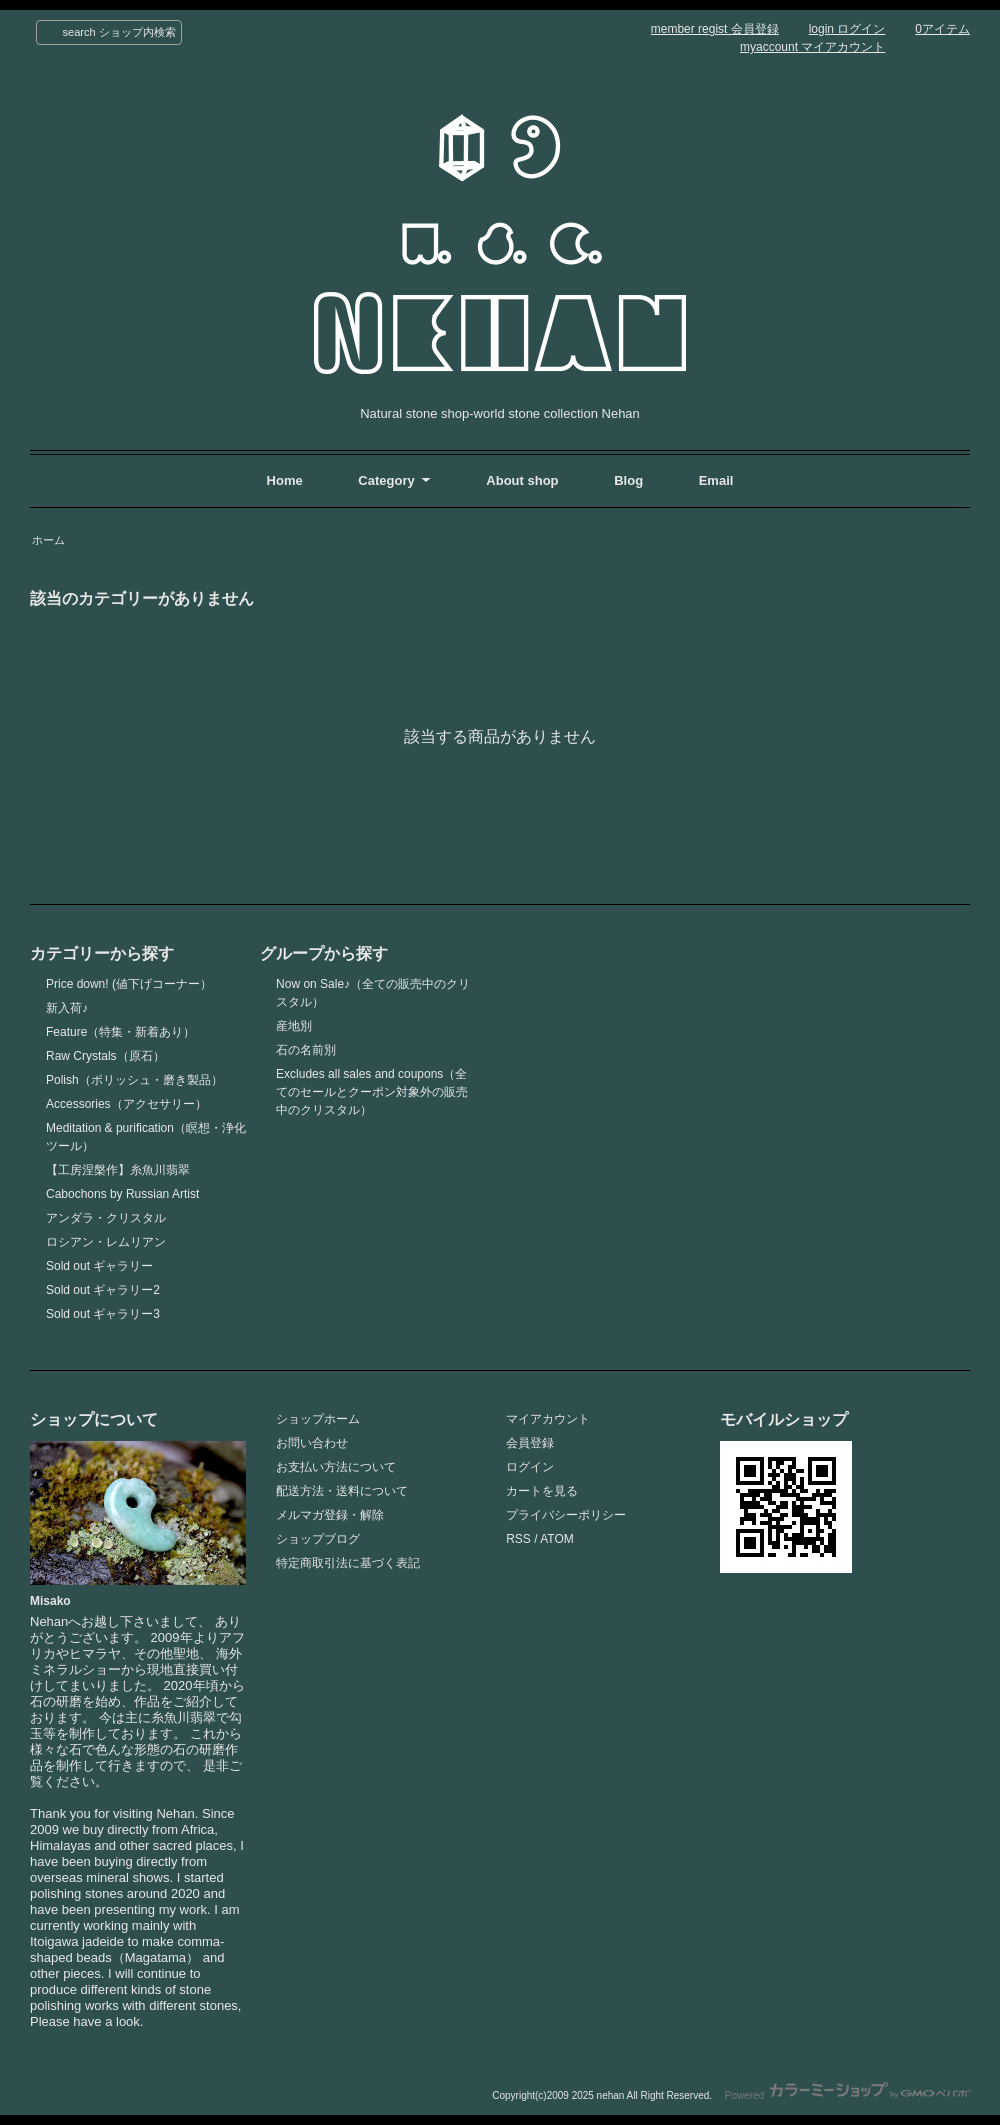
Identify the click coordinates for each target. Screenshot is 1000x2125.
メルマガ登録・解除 (330, 1515)
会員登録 (530, 1443)
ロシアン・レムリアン (106, 1242)
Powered (847, 2095)
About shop (522, 480)
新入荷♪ (67, 1008)
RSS (518, 1539)
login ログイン (847, 29)
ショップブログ (318, 1539)
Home (285, 480)
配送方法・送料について (342, 1491)
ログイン (530, 1467)
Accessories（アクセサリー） (126, 1104)
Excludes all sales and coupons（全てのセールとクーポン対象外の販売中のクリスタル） (372, 1092)
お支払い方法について (336, 1467)
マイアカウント (548, 1419)
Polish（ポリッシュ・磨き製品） (134, 1080)
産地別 (294, 1026)
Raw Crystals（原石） (105, 1056)
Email (716, 480)
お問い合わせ (312, 1443)
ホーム (48, 540)
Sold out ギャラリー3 (103, 1314)
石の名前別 (306, 1050)
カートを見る (542, 1491)
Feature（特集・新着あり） (120, 1032)
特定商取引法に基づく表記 (348, 1563)
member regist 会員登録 (715, 29)
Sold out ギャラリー (99, 1266)
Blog (630, 480)
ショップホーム (318, 1419)
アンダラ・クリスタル (106, 1218)
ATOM (557, 1539)
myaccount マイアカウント (812, 47)
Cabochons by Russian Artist (122, 1194)
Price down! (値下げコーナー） (129, 984)
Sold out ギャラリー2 (103, 1290)
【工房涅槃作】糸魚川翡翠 (118, 1170)
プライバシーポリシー (566, 1515)
